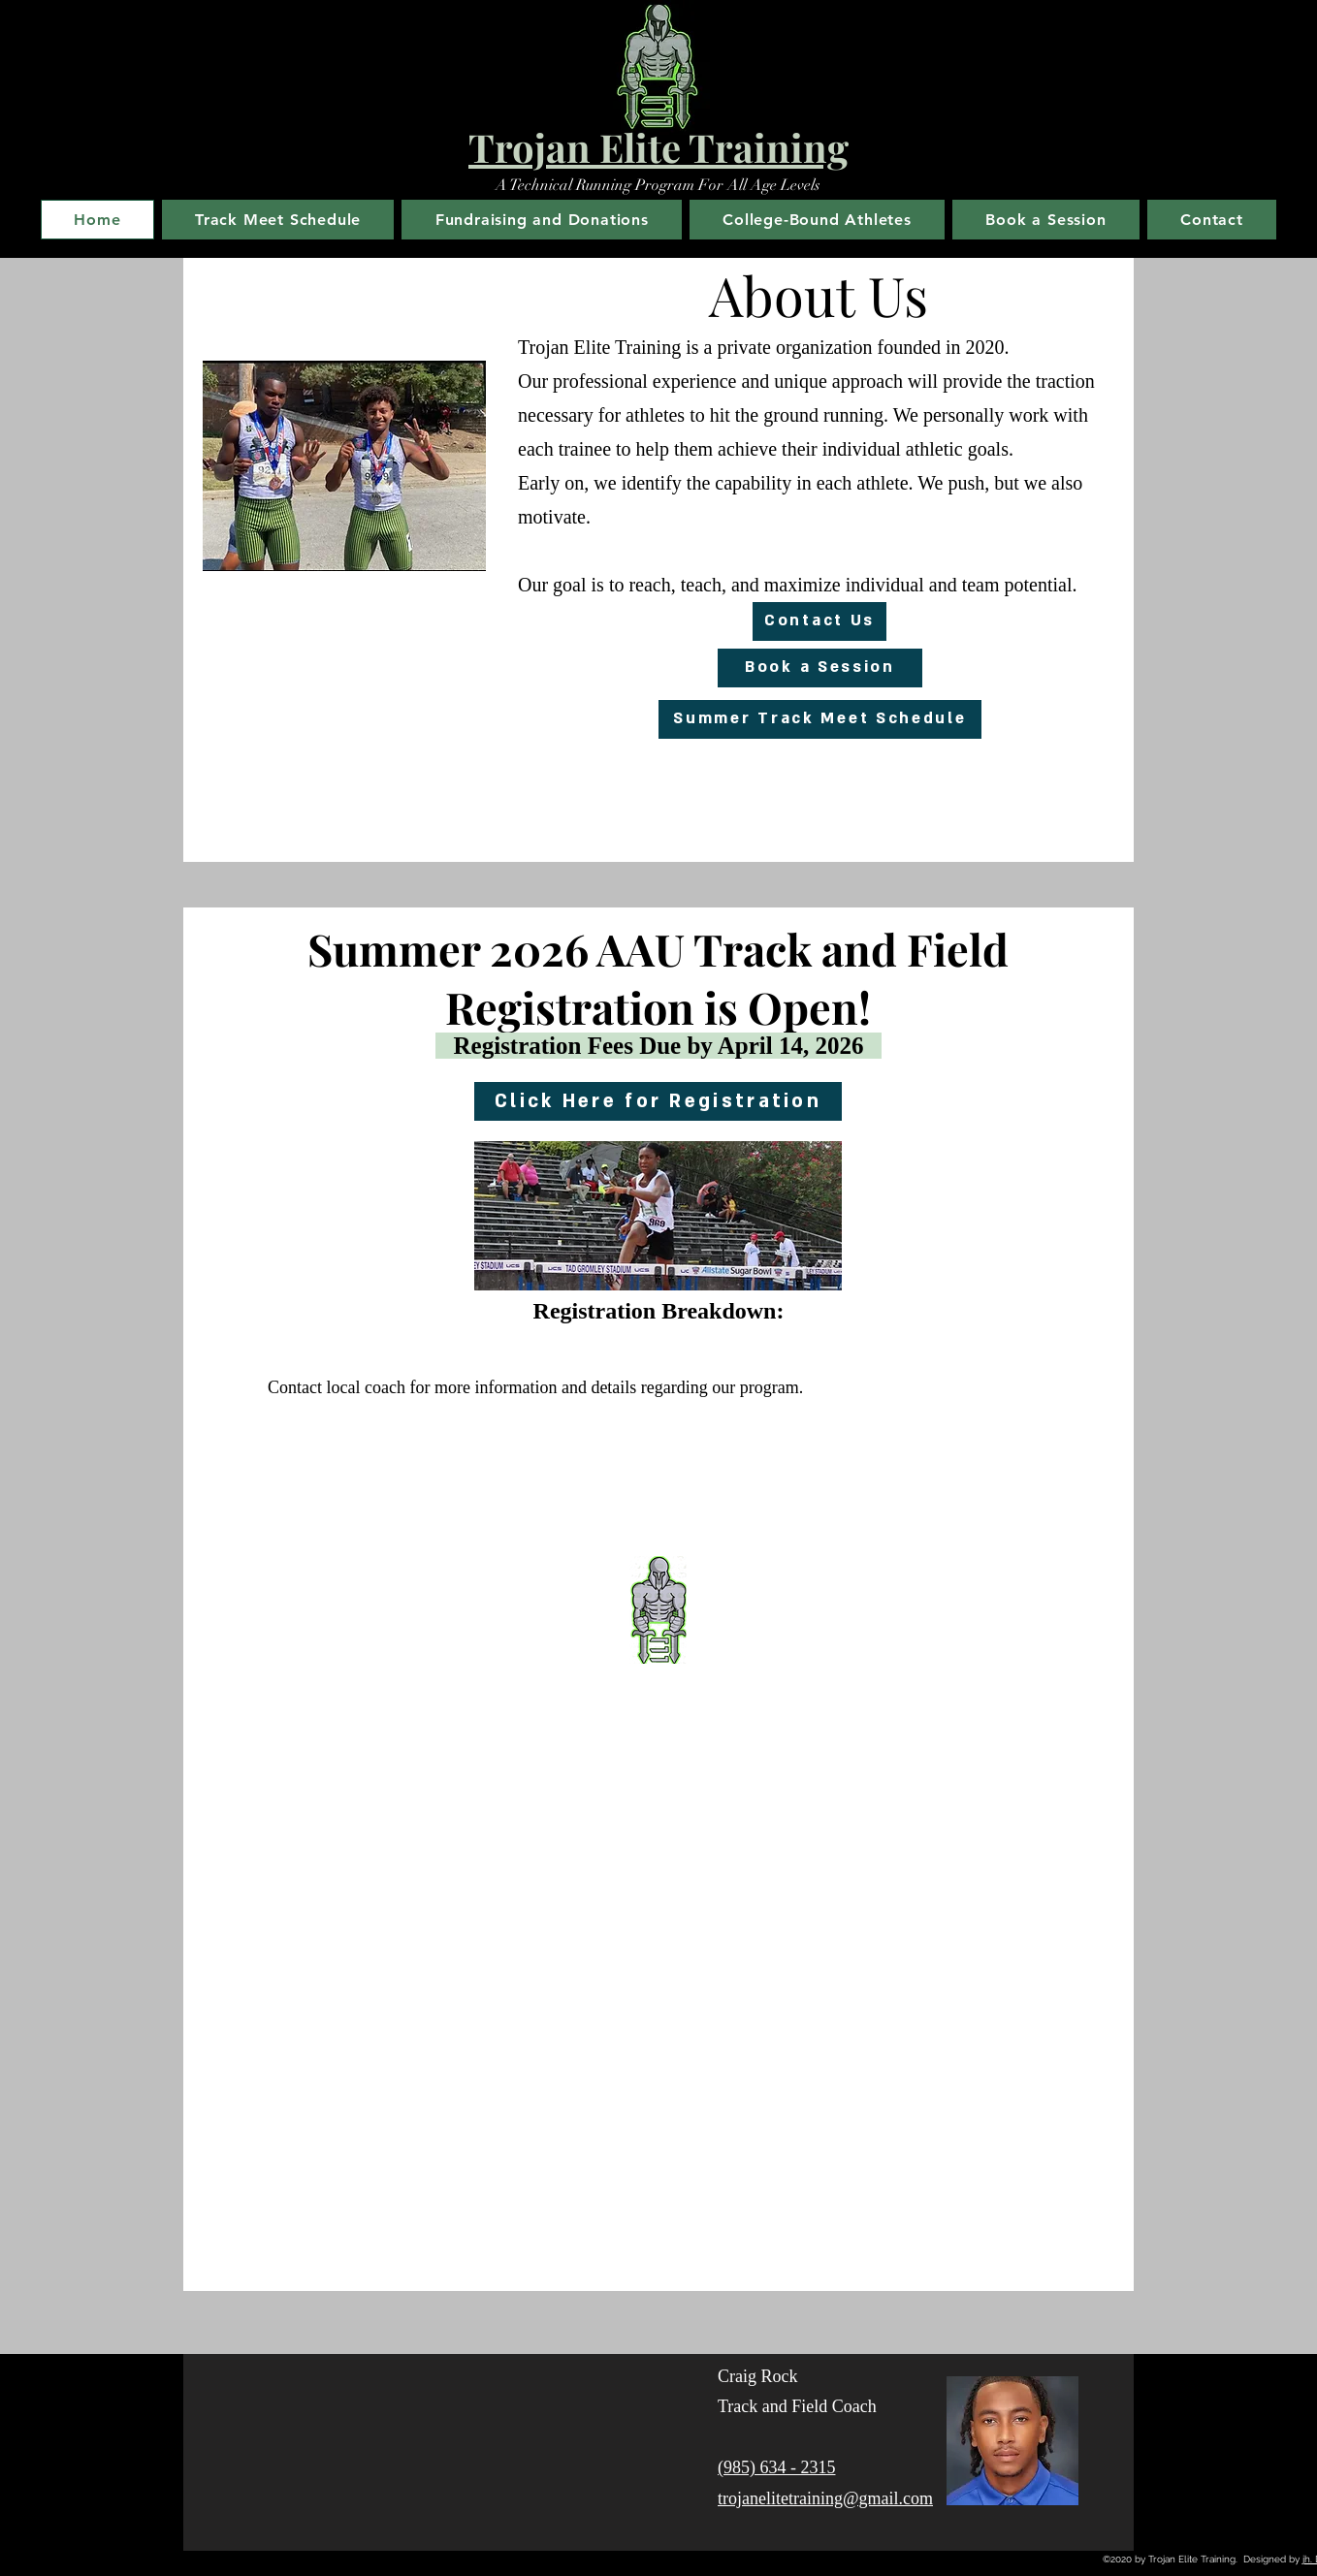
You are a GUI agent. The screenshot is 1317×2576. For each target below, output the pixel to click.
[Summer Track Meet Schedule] (819, 719)
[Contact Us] (819, 621)
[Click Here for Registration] (658, 1101)
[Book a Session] (820, 668)
